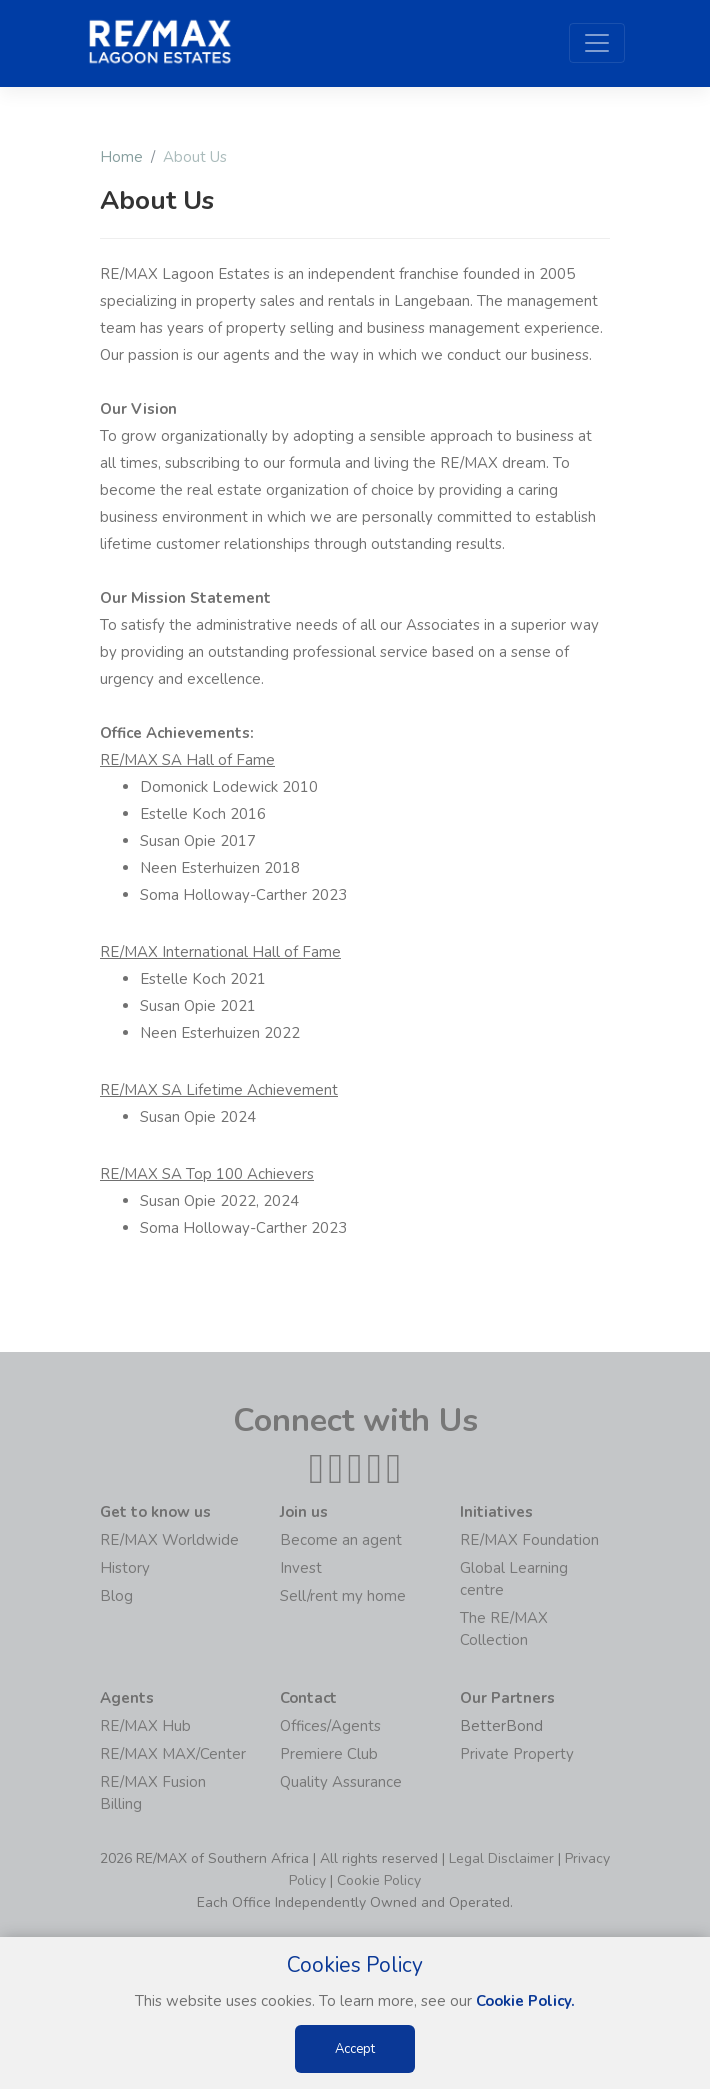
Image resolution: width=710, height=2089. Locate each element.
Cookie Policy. (525, 2001)
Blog (116, 1596)
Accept (355, 2049)
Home (121, 157)
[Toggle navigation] (597, 43)
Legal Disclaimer (501, 1858)
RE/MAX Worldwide (169, 1540)
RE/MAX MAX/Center (173, 1754)
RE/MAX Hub (145, 1726)
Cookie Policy (379, 1880)
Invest (301, 1568)
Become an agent (341, 1540)
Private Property (517, 1754)
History (125, 1568)
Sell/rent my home (343, 1596)
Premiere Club (329, 1754)
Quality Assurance (341, 1782)
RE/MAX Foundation (529, 1540)
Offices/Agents (330, 1726)
